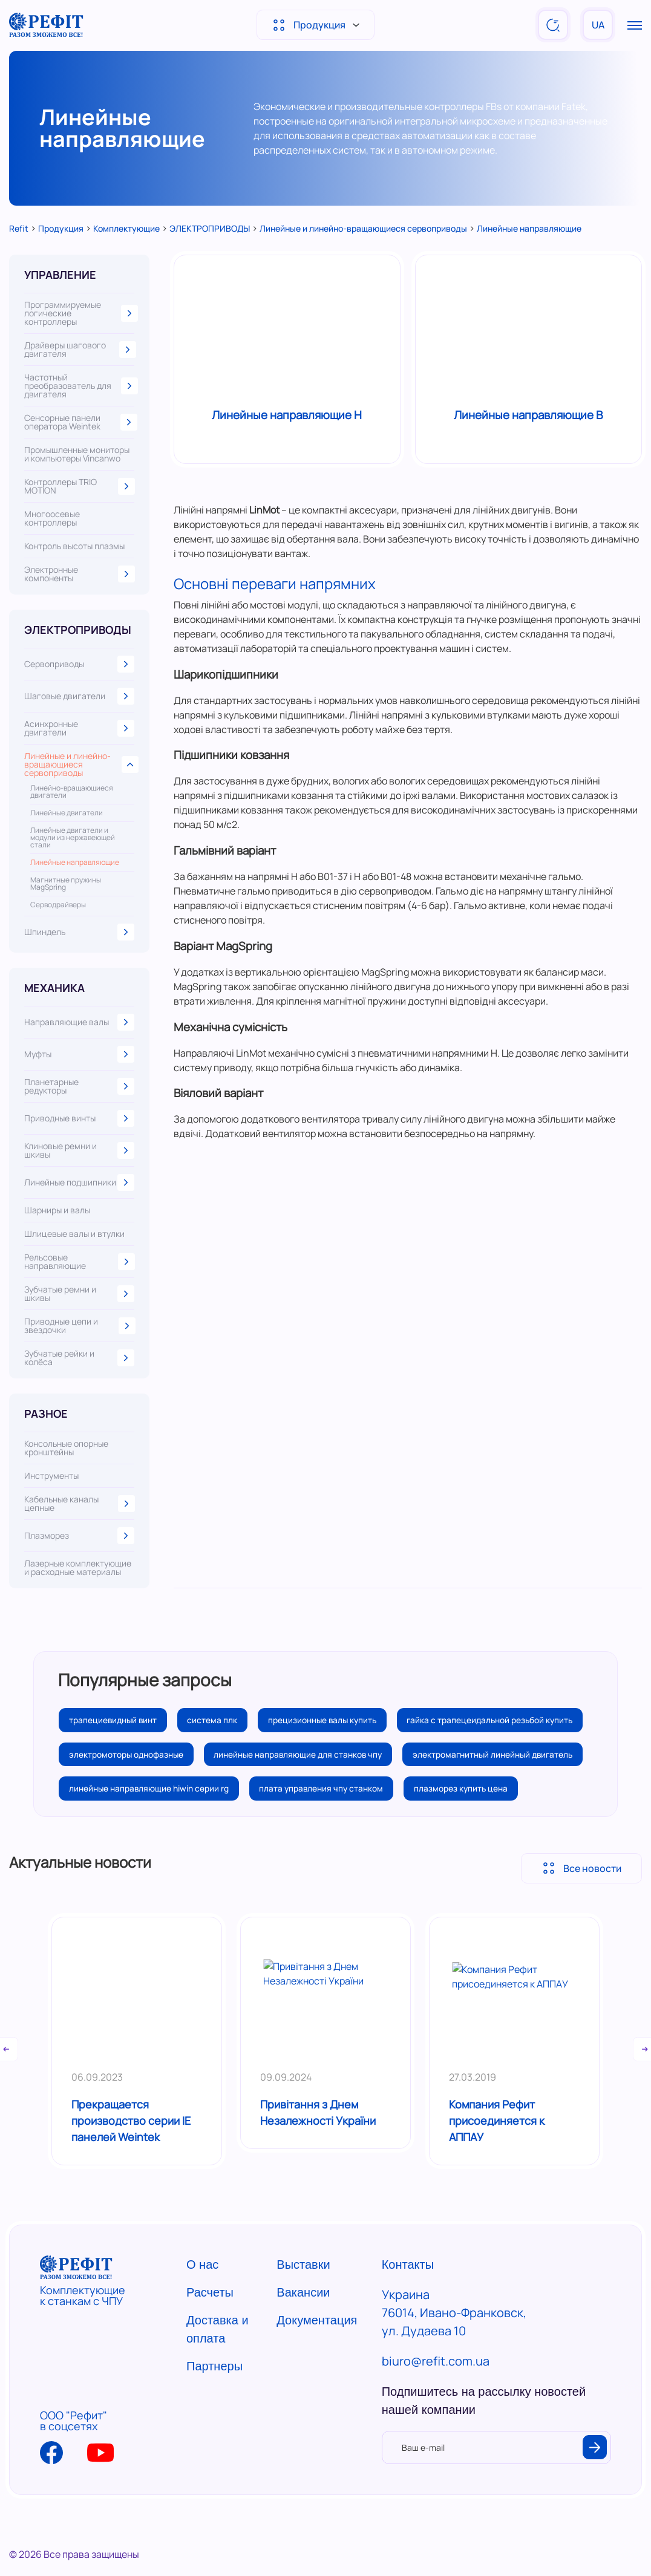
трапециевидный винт (115, 1720)
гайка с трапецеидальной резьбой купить (154, 1755)
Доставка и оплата (217, 2366)
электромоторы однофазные (329, 1755)
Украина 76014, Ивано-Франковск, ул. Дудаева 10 (454, 2350)
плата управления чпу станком (325, 1825)
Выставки (303, 2302)
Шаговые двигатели (79, 696)
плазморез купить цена (467, 1825)
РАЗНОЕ (46, 1413)
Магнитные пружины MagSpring (65, 883)
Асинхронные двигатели (79, 728)
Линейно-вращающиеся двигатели (71, 791)
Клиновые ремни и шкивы (79, 1150)
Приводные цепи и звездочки (79, 1325)
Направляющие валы (79, 1022)
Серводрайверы (58, 904)
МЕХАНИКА (54, 987)
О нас (202, 2302)
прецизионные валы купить (329, 1720)
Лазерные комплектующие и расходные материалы (77, 1567)
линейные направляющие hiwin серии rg (150, 1825)
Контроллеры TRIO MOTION (79, 486)
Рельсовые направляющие (79, 1261)
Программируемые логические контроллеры (79, 313)
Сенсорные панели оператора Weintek (79, 422)
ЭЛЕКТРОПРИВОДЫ (77, 629)
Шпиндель (79, 932)
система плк (217, 1720)
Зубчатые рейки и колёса (79, 1357)
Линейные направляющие (74, 862)
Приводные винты (79, 1118)
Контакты (408, 2302)
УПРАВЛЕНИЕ (60, 274)
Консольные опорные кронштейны (66, 1448)
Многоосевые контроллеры (52, 518)
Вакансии (303, 2329)
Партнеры (214, 2403)
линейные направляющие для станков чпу (155, 1790)
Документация (316, 2357)
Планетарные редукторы (79, 1086)
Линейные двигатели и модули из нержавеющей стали (72, 838)
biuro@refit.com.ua (435, 2398)
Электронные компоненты (79, 574)
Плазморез (79, 1535)
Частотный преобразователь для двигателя (79, 386)
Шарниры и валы (57, 1210)
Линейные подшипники (79, 1182)
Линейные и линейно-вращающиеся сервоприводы (79, 764)
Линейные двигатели (66, 813)
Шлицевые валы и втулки (74, 1234)
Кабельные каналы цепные (79, 1503)
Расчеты (210, 2329)
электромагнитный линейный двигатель (355, 1790)
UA (598, 24)
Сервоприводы (79, 664)
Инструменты (51, 1476)
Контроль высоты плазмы (74, 546)
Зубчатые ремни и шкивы (79, 1293)
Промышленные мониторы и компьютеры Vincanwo (76, 454)
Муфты (79, 1054)
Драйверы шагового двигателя (79, 349)
